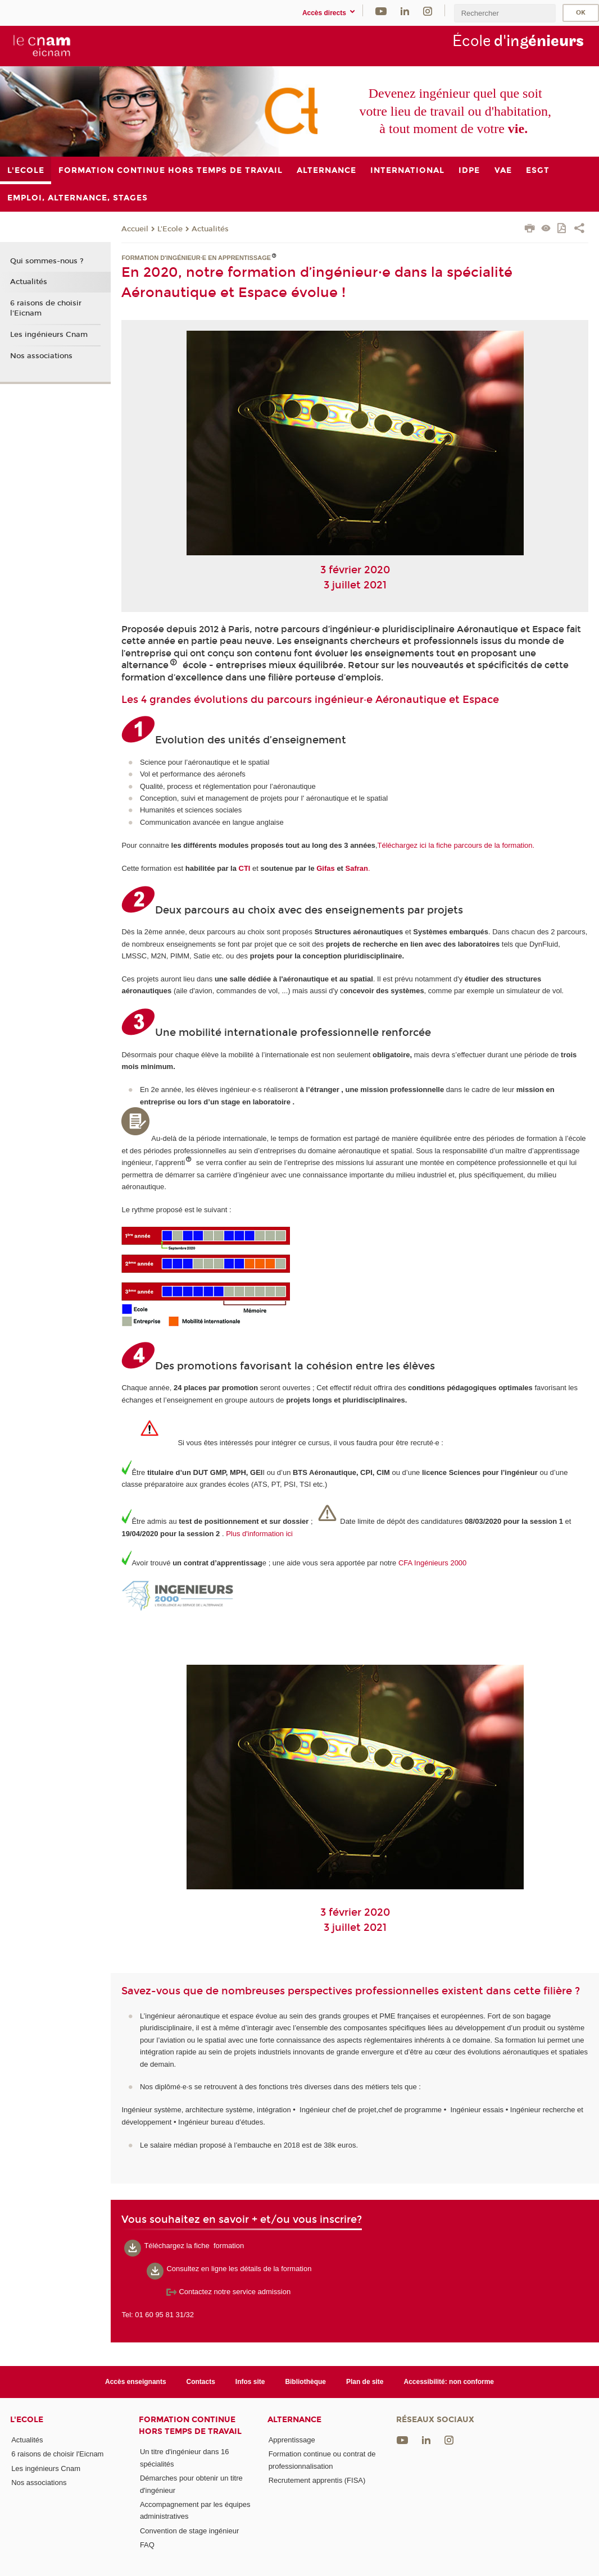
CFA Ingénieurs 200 (430, 1563)
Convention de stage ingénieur (189, 2531)
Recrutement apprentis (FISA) (317, 2480)
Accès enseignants (135, 2382)
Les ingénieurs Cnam (49, 334)
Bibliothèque (305, 2382)
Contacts (201, 2382)
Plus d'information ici (259, 1533)
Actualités (210, 229)
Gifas (325, 868)
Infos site (250, 2382)
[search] (504, 13)
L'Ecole (170, 229)
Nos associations (41, 355)
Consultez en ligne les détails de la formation (238, 2268)
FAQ (147, 2545)
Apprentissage (292, 2440)
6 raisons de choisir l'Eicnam (45, 308)
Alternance (294, 2419)
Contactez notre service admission (228, 2291)
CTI (245, 868)
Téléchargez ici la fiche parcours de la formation (455, 845)
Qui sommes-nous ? (47, 261)
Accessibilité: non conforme (449, 2382)
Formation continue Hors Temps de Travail (190, 2425)
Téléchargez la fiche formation (194, 2245)
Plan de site (365, 2382)
